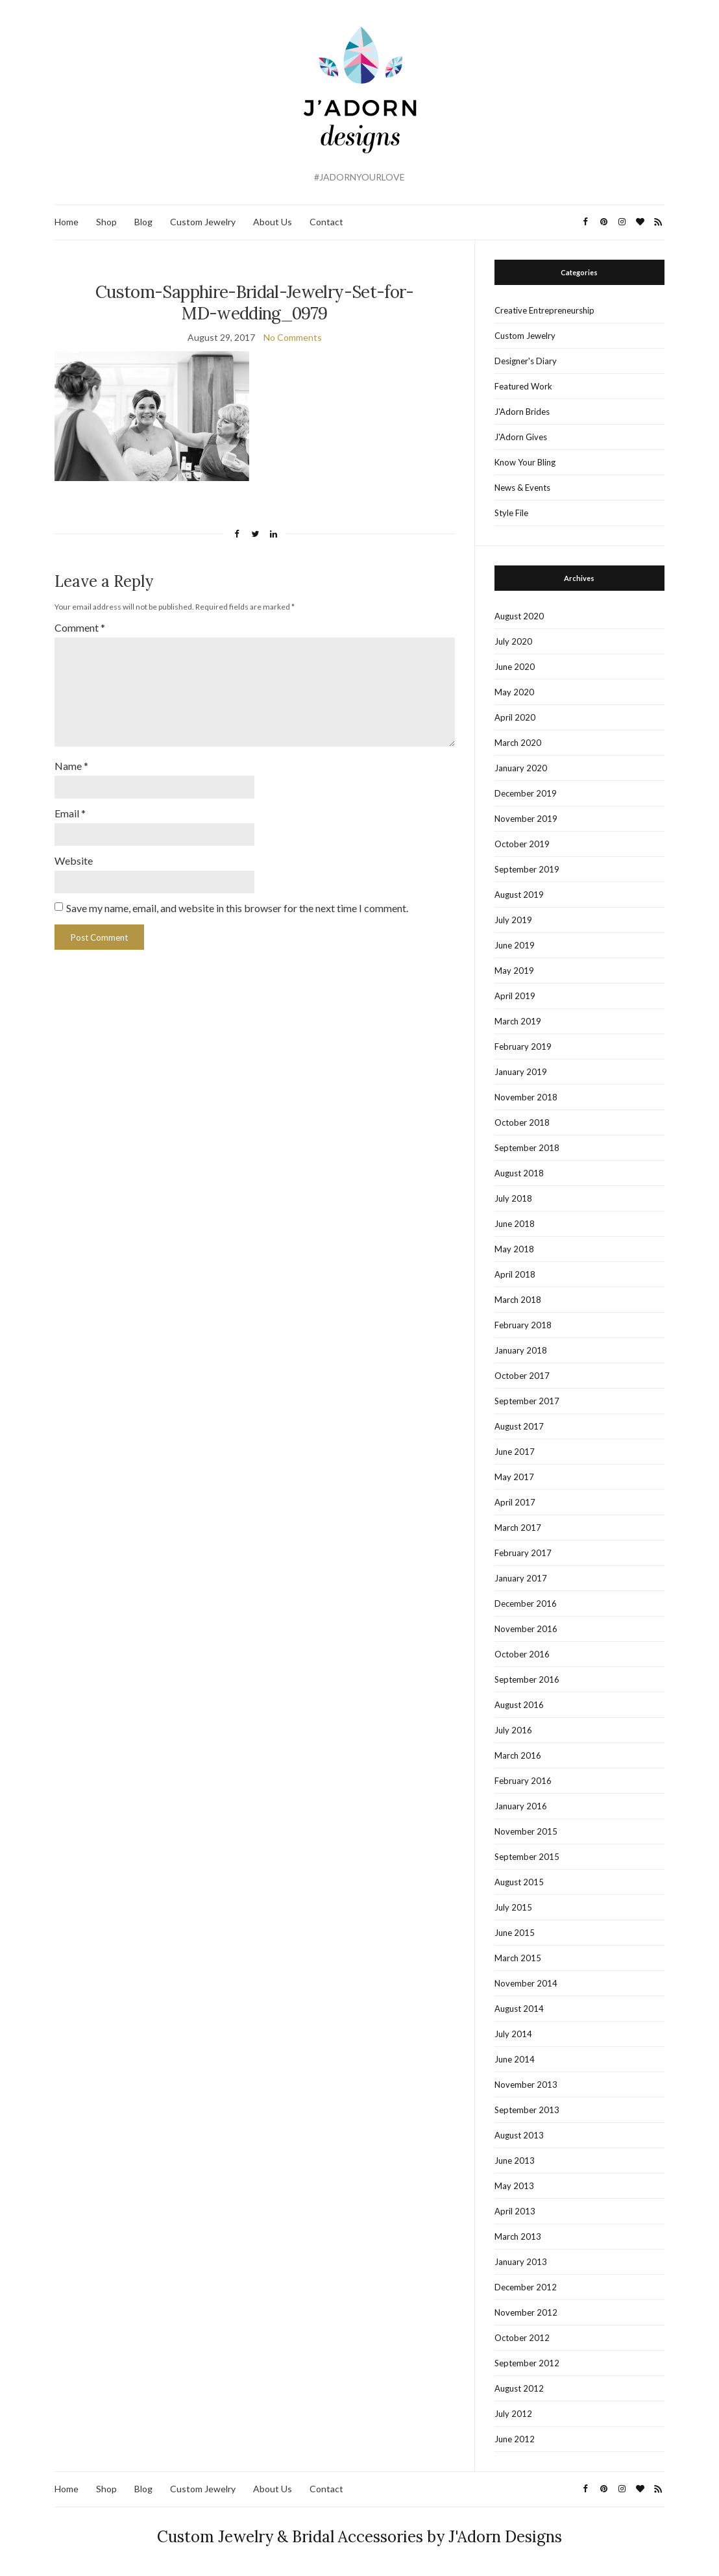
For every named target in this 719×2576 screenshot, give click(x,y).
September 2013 (526, 2110)
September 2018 (526, 1148)
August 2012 (519, 2388)
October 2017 (522, 1375)
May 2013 (514, 2186)
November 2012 (525, 2312)
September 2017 (526, 1401)
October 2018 (522, 1122)
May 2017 (514, 1477)
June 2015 (514, 1932)
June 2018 (514, 1224)
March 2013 (517, 2236)
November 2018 (525, 1097)
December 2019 (525, 793)
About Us (272, 221)
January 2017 (520, 1578)
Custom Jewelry (203, 221)
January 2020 (520, 768)
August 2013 (519, 2135)
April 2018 (514, 1274)
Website (74, 860)
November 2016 (525, 1629)
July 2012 (513, 2414)
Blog (143, 221)
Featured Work (523, 386)
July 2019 (513, 920)
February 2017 (523, 1553)
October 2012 (522, 2338)
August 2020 (519, 616)
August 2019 (519, 894)
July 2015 (513, 1907)
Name (71, 766)
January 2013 (520, 2262)
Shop (106, 221)
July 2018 (513, 1198)
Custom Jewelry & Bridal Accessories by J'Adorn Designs (359, 2537)
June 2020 (514, 667)
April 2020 (514, 717)
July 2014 (513, 2034)
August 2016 (519, 1705)
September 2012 (526, 2363)
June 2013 (514, 2160)
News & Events (522, 487)
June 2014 (514, 2059)
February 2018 (523, 1325)
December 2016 (525, 1603)
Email (70, 813)
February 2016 (523, 1781)
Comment (80, 627)
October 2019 (522, 844)
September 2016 (526, 1679)
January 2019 (520, 1072)
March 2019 (517, 1021)
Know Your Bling (524, 462)
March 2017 (517, 1527)
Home (67, 221)
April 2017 (514, 1502)
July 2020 (513, 641)
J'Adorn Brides (522, 411)
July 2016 (513, 1730)
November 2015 (525, 1831)
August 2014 (519, 2008)
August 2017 (519, 1426)
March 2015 (517, 1958)
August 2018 (519, 1173)
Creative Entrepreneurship (544, 310)
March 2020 (517, 742)
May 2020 (514, 692)
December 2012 (525, 2287)
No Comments (292, 337)
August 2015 (519, 1882)
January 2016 (520, 1806)
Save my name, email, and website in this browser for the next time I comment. (237, 908)
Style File (511, 513)
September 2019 (526, 869)
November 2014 (525, 1983)
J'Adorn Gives (520, 437)
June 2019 (514, 945)
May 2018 (514, 1249)
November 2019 (525, 818)
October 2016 (522, 1654)
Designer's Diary (525, 361)
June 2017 (514, 1451)
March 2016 (517, 1755)
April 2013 (514, 2211)
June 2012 (514, 2439)
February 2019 (523, 1046)
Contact (326, 221)
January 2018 (520, 1350)
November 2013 (525, 2084)
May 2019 (514, 970)
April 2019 (514, 996)
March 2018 (517, 1299)
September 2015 (526, 1857)
